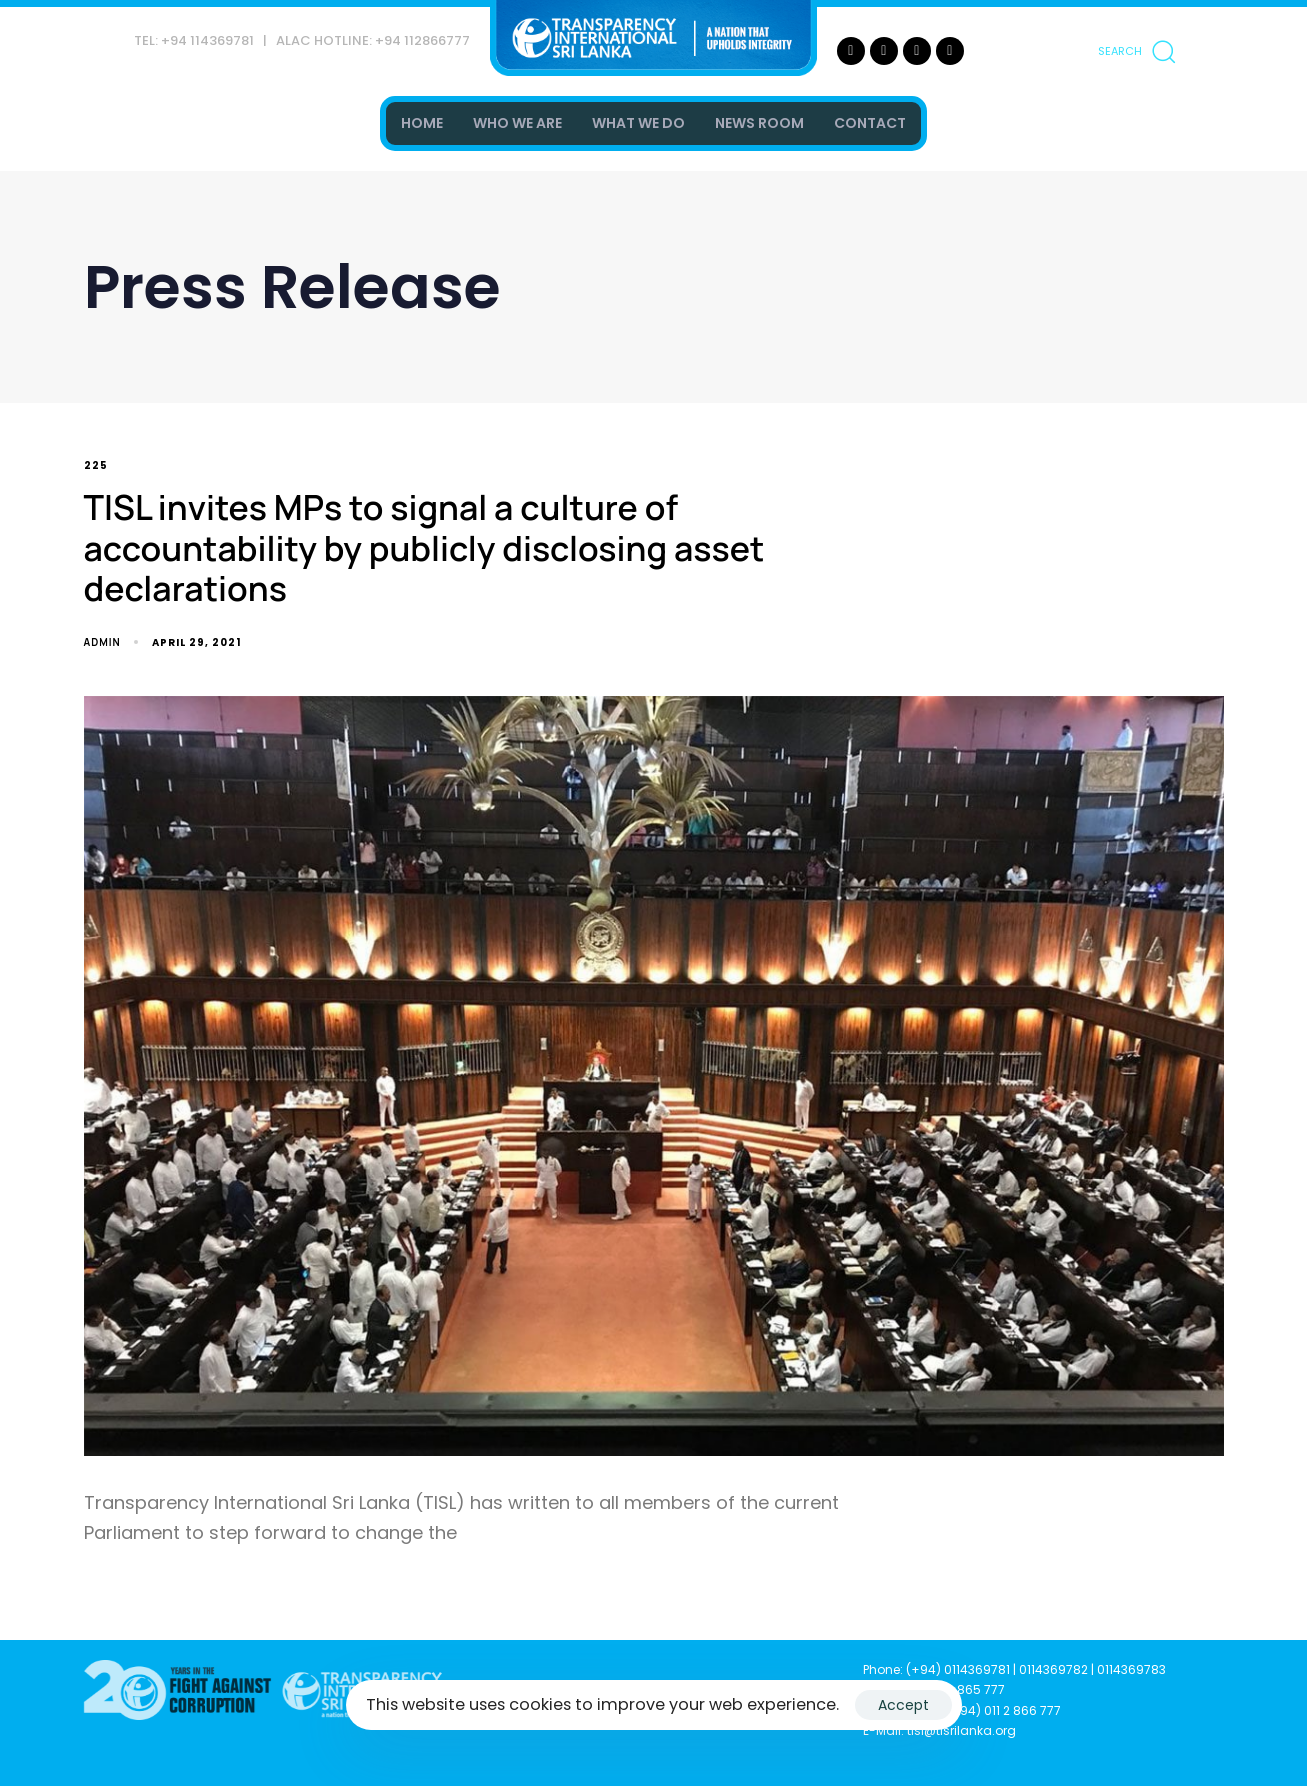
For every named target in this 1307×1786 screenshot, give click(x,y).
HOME (422, 123)
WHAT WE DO (638, 123)
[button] (1136, 51)
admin (102, 642)
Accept (903, 1705)
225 (96, 466)
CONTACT (870, 123)
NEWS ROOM (759, 123)
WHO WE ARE (517, 123)
